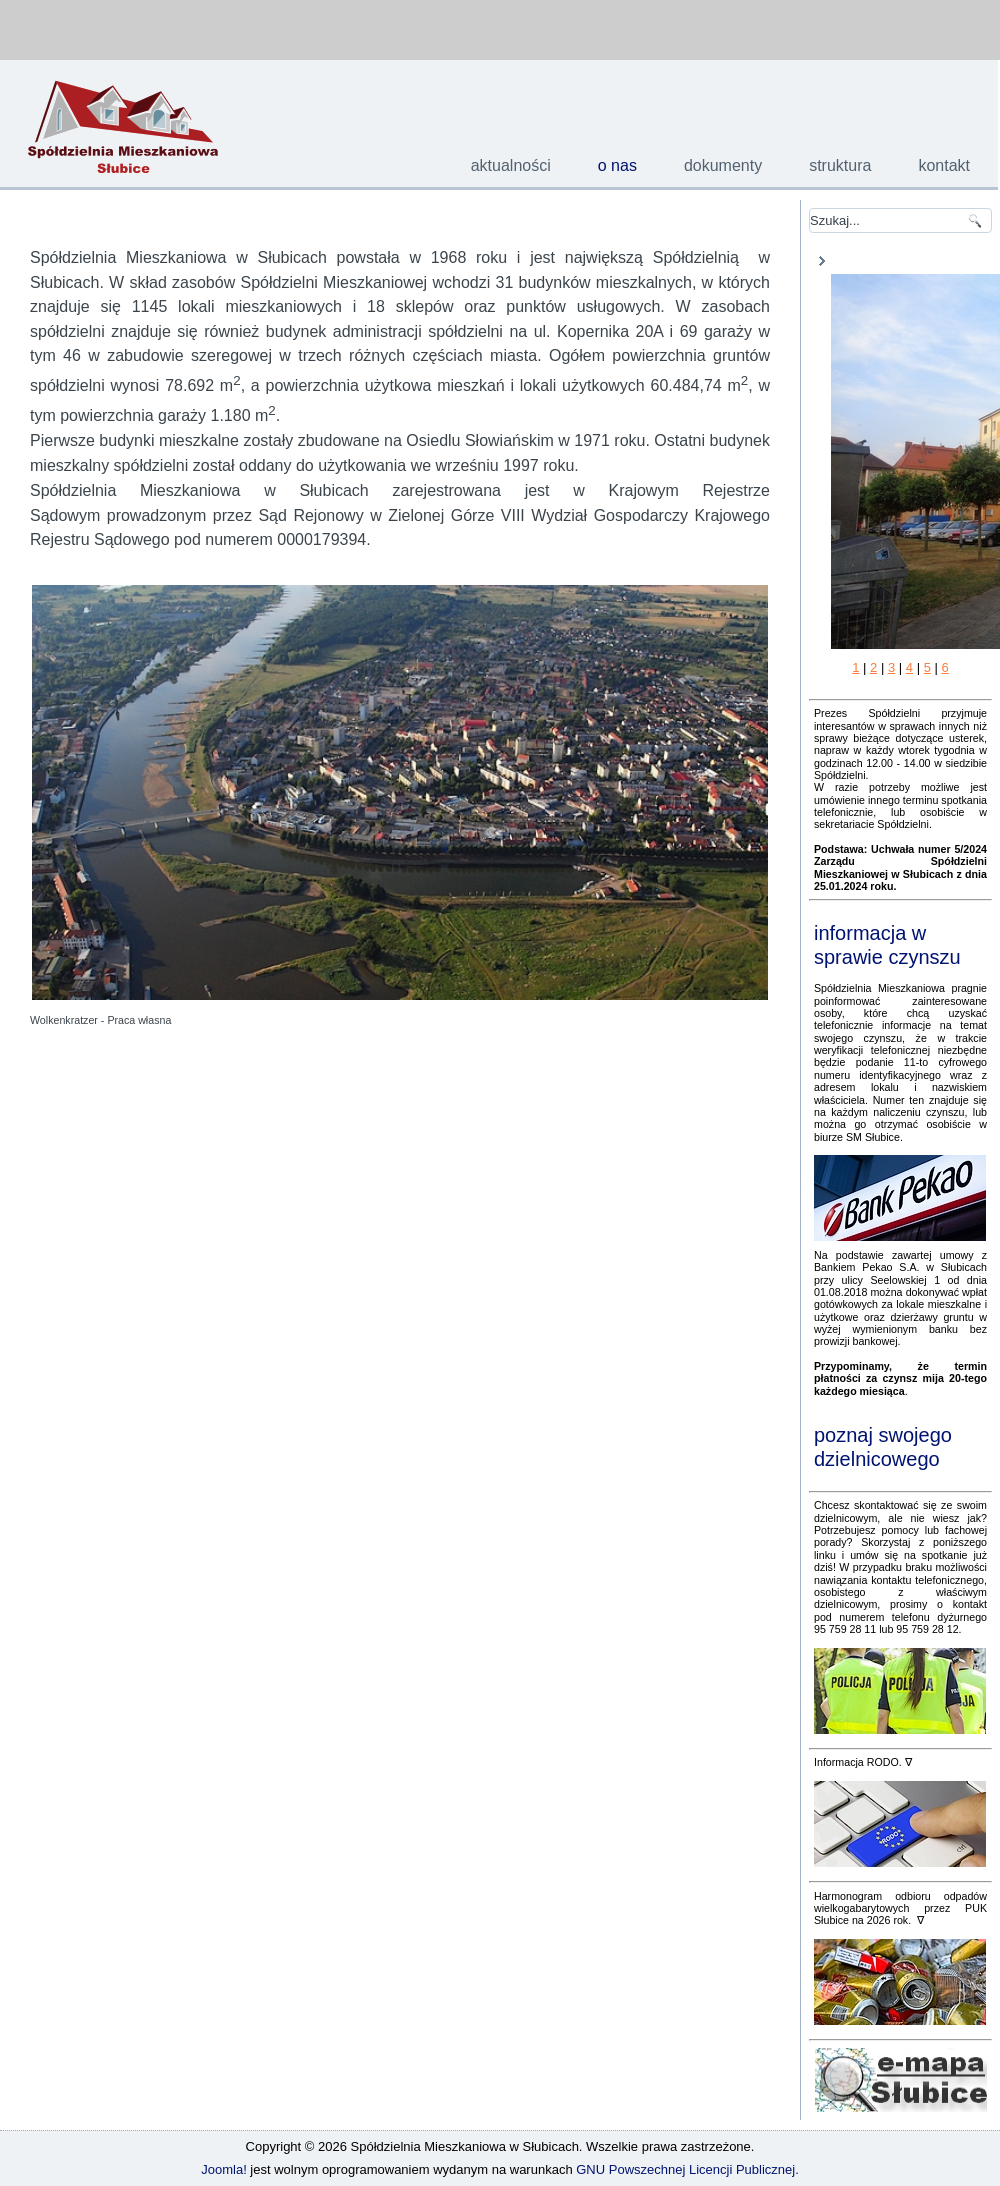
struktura (840, 166)
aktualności (511, 166)
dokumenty (723, 166)
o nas (617, 166)
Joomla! (224, 2169)
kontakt (944, 166)
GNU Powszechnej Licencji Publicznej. (687, 2169)
